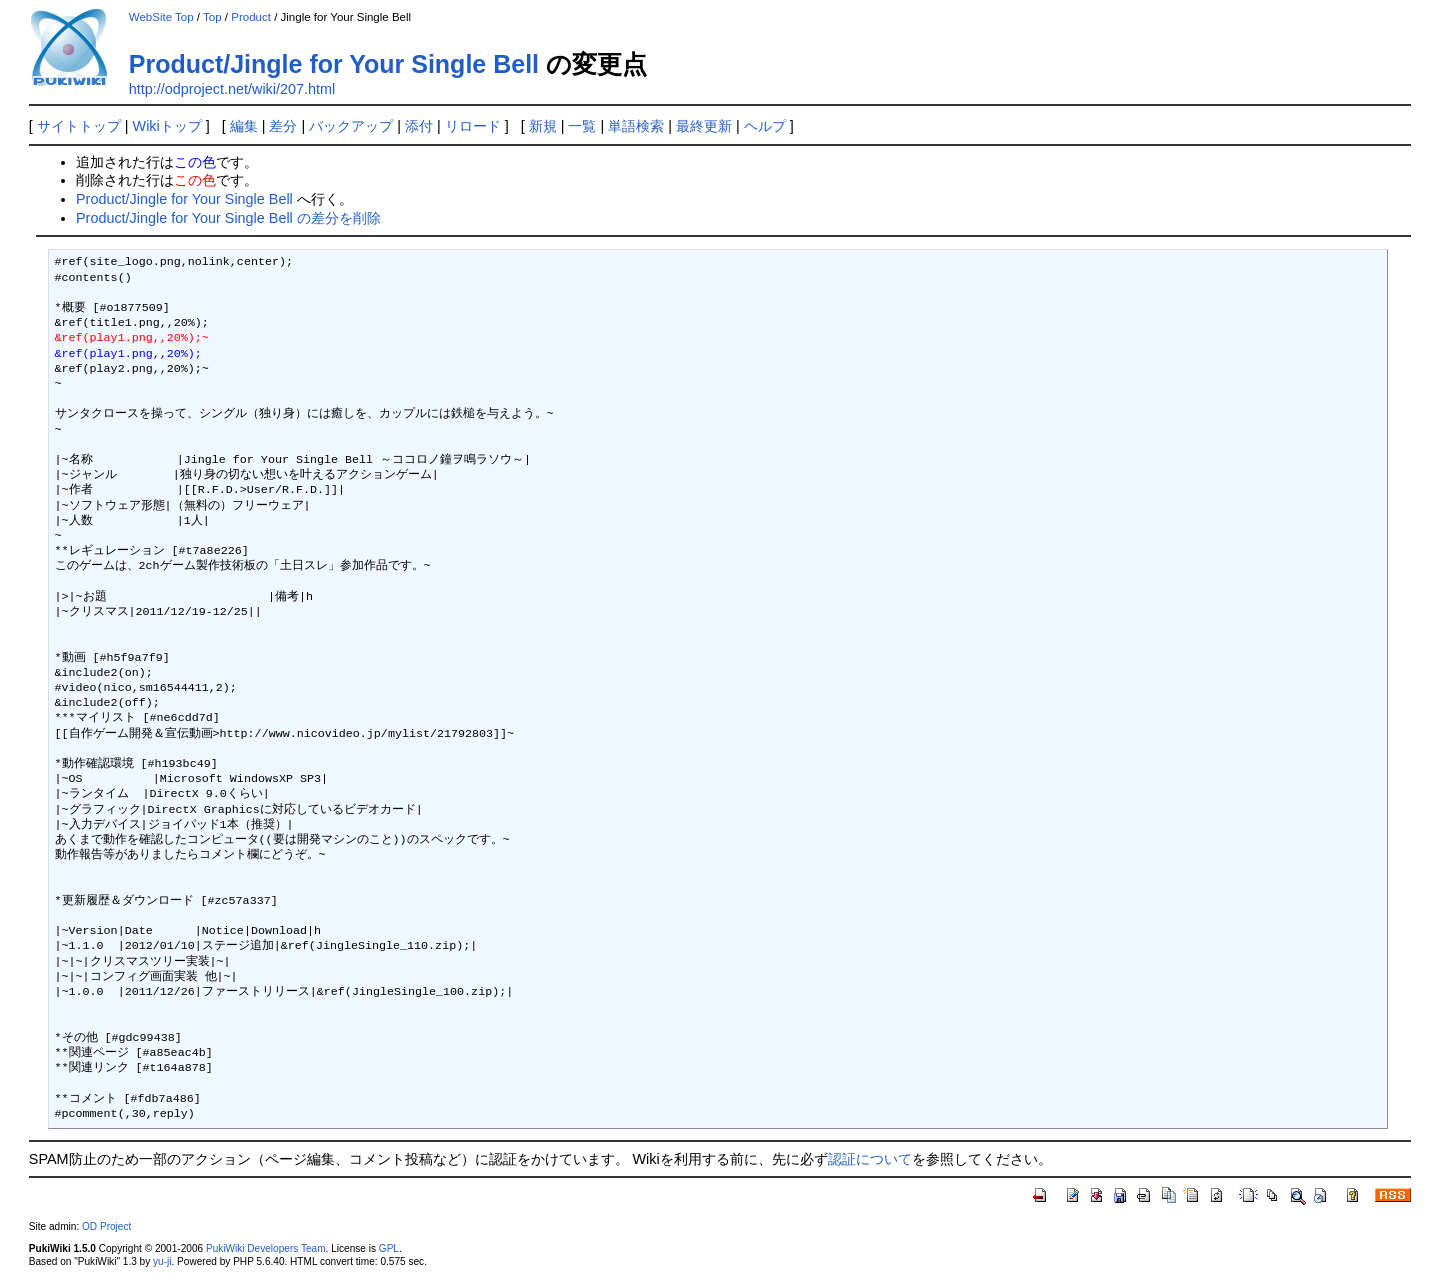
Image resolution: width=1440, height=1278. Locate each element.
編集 (244, 126)
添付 (419, 126)
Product (251, 17)
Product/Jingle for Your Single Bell (334, 64)
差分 (283, 126)
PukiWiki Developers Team (266, 1248)
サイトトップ (79, 126)
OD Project (106, 1226)
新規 (543, 126)
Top (212, 17)
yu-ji (162, 1261)
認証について (870, 1159)
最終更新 (704, 126)
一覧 (582, 126)
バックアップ (351, 126)
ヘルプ (765, 126)
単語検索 (636, 126)
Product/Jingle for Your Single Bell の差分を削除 (228, 218)
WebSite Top (161, 17)
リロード (473, 126)
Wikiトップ (167, 126)
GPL (389, 1248)
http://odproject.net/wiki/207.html (232, 89)
